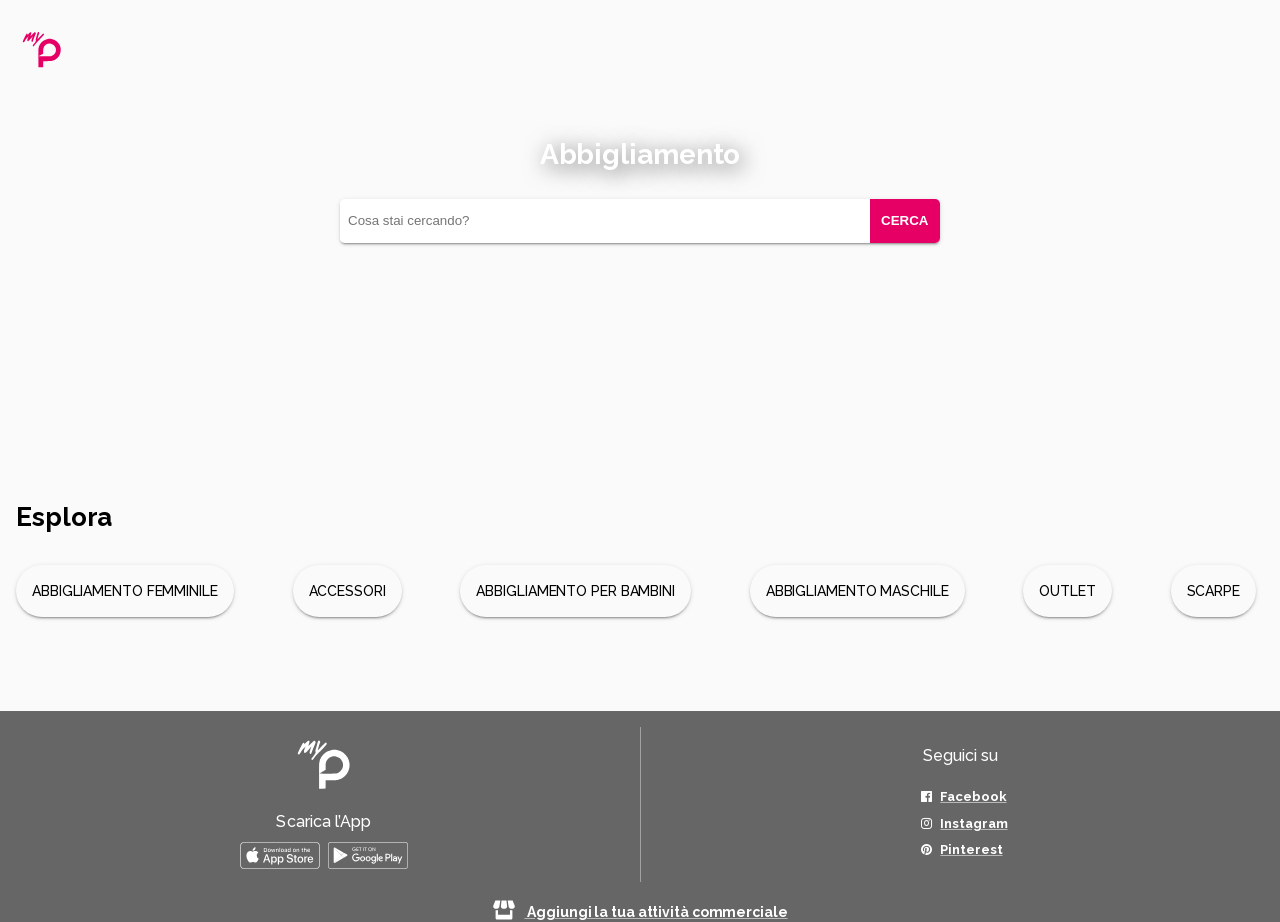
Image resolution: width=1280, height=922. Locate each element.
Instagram (973, 823)
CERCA (904, 220)
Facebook (973, 796)
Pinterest (971, 849)
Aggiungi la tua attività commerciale (639, 912)
